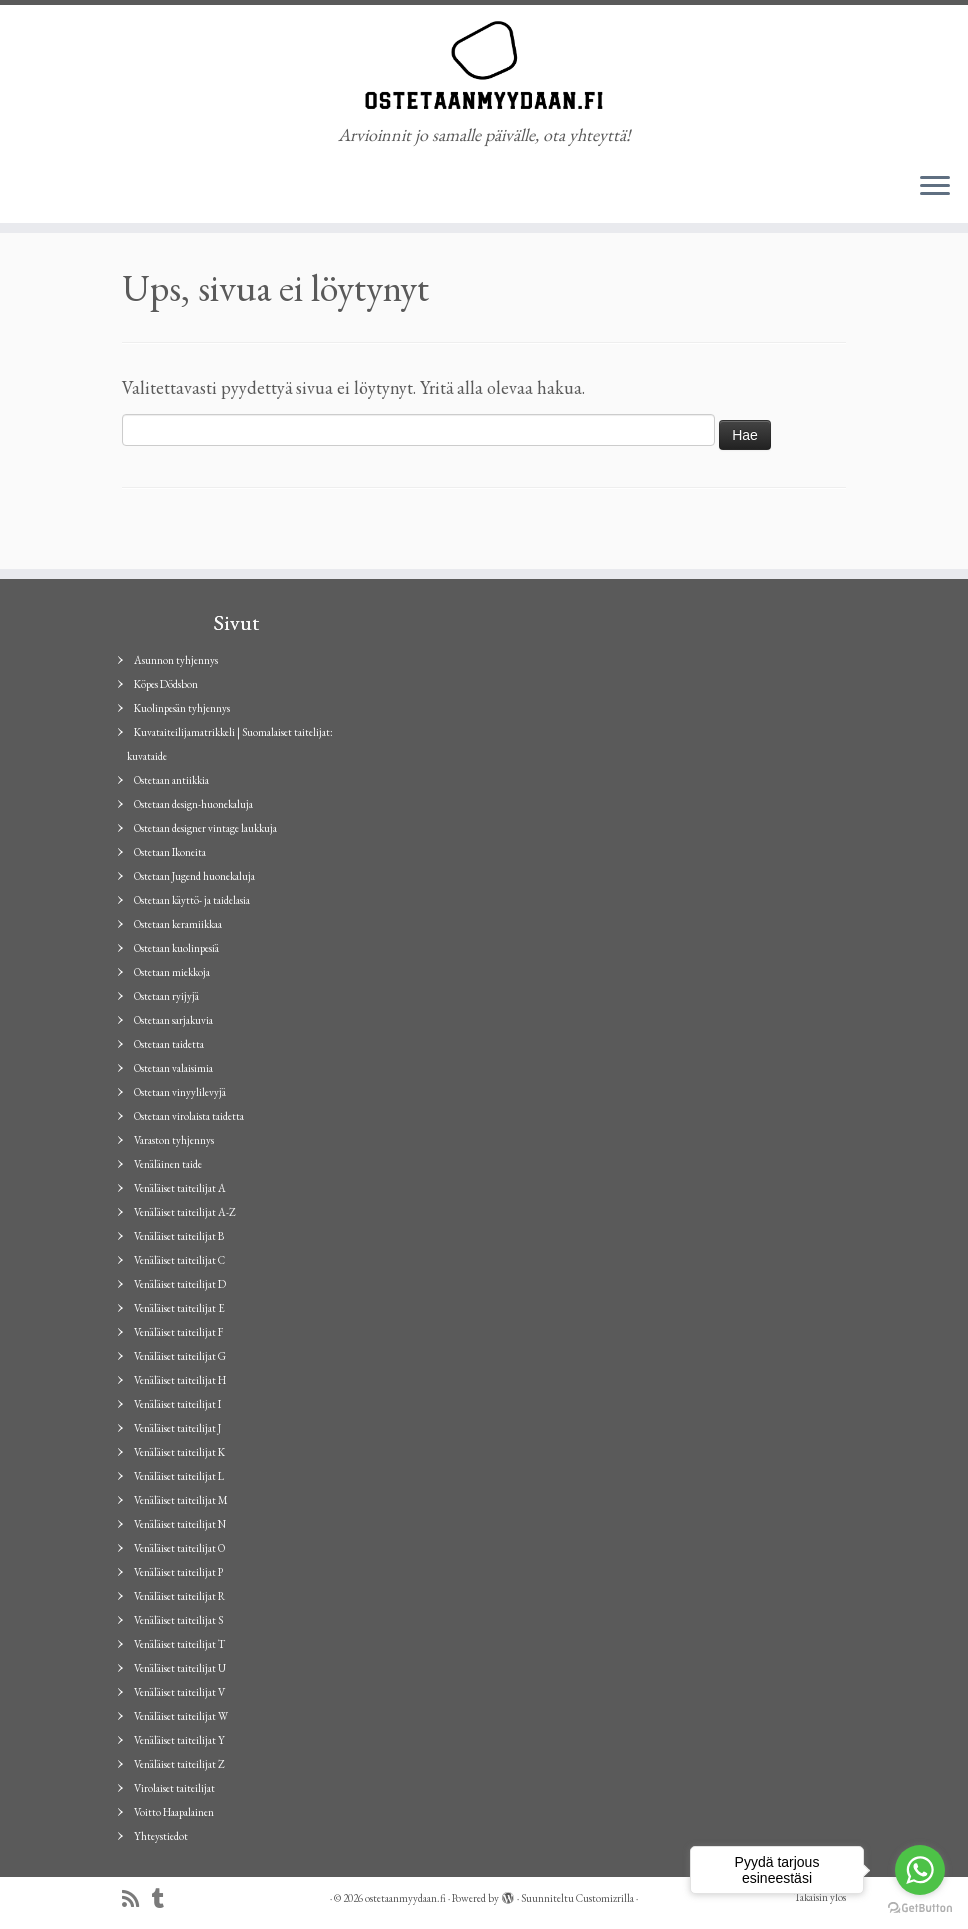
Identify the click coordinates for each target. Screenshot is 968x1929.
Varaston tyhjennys (174, 1140)
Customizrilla (605, 1898)
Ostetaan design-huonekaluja (193, 804)
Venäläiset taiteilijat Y (179, 1740)
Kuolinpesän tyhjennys (182, 708)
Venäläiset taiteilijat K (179, 1452)
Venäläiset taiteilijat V (179, 1692)
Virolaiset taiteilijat (174, 1788)
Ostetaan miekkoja (172, 972)
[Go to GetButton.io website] (920, 1908)
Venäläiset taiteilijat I (177, 1404)
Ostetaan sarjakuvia (173, 1020)
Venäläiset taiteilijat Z (179, 1764)
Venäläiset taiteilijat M (181, 1500)
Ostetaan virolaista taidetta (189, 1116)
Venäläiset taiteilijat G (180, 1356)
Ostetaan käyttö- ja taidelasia (192, 900)
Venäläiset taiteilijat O (179, 1548)
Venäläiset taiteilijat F (178, 1332)
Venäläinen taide (168, 1164)
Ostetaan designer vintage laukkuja (205, 828)
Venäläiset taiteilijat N (180, 1524)
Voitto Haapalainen (174, 1812)
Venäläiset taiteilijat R (179, 1596)
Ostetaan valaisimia (173, 1068)
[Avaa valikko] (935, 187)
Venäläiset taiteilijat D (180, 1284)
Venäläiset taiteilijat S (178, 1620)
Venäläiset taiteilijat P (178, 1572)
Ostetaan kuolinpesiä (176, 948)
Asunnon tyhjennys (176, 660)
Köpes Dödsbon (166, 684)
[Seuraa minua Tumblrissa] (164, 1899)
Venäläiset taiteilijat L (179, 1476)
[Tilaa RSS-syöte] (137, 1899)
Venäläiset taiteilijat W (181, 1716)
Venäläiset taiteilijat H (180, 1380)
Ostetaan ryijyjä (166, 996)
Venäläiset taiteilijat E (179, 1308)
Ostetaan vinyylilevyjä (180, 1092)
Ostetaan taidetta (169, 1044)
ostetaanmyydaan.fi (405, 1898)
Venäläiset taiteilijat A (180, 1188)
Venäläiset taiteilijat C (179, 1260)
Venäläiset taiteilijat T (179, 1644)
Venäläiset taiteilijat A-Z (185, 1212)
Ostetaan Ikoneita (170, 852)
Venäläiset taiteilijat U (180, 1668)
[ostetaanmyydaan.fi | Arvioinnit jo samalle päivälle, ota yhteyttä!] (484, 65)
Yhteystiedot (161, 1836)
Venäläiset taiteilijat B (179, 1236)
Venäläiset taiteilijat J (177, 1428)
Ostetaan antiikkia (171, 780)
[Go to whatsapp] (920, 1870)
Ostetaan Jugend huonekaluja (194, 876)
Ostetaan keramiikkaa (178, 924)
